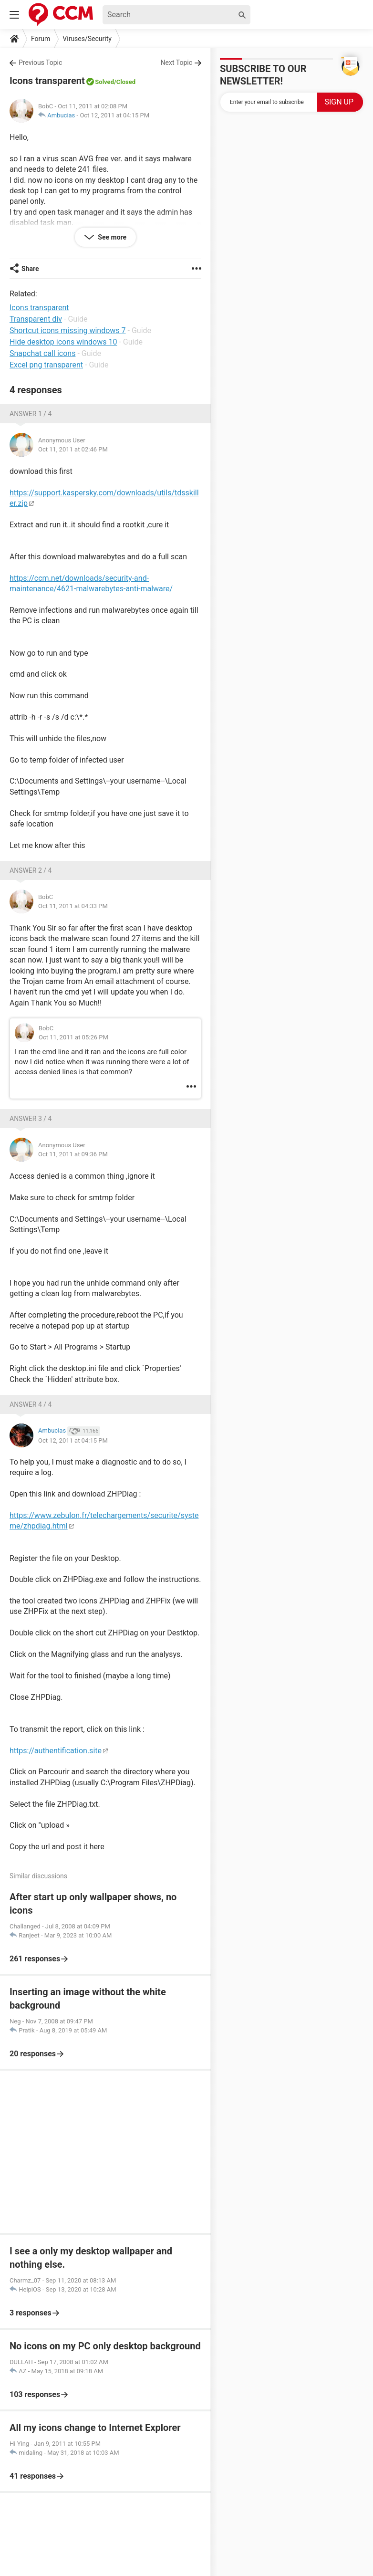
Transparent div (36, 319)
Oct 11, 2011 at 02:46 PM (73, 449)
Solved (104, 81)
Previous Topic (40, 62)
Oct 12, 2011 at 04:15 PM (114, 115)
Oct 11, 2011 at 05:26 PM (73, 1037)
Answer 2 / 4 (31, 870)
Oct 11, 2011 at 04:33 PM (73, 906)
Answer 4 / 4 (31, 1404)
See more (111, 237)
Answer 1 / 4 (31, 414)
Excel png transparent (46, 364)
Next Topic (176, 62)
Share (30, 268)
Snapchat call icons (42, 353)
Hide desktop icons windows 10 (63, 341)
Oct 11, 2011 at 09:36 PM (73, 1154)
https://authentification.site (56, 1750)
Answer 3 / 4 (31, 1118)
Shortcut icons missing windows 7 (68, 330)
